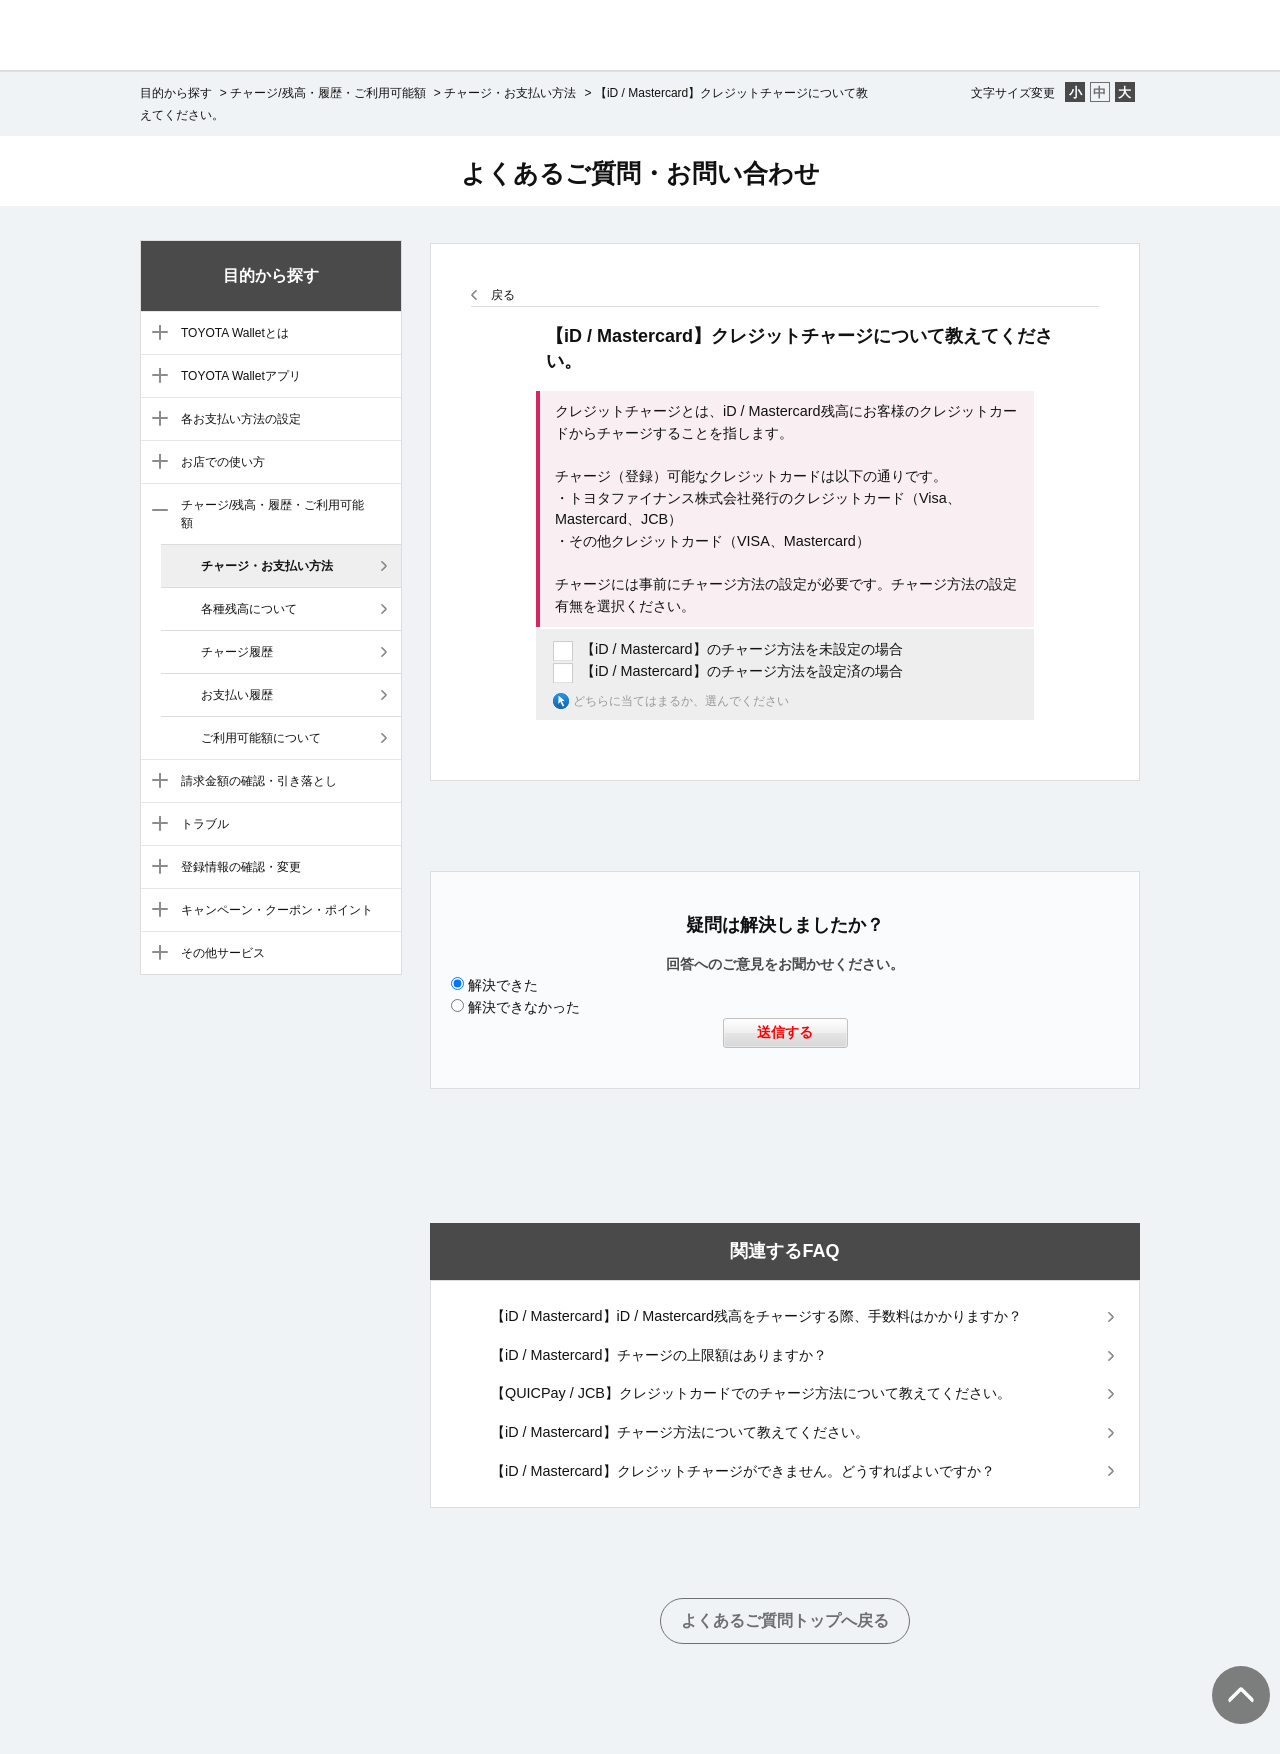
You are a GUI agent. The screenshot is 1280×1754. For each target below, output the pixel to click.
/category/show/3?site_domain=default (155, 334)
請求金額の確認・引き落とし (259, 781)
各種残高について (249, 609)
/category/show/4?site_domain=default (155, 377)
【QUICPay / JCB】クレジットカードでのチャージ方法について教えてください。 (751, 1393)
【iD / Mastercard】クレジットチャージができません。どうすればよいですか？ (743, 1471)
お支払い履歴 (237, 695)
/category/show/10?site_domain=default (155, 868)
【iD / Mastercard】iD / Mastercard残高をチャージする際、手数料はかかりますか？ (756, 1316)
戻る (503, 295)
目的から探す (176, 93)
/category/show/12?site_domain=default (155, 954)
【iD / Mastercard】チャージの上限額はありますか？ (659, 1355)
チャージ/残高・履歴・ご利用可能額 (327, 93)
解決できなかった (524, 1007)
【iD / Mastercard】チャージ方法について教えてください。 (680, 1432)
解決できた (503, 985)
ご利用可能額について (261, 738)
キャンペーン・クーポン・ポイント (277, 910)
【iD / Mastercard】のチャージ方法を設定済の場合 (742, 671)
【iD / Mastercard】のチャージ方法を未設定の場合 (742, 649)
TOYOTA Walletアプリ (241, 376)
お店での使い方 (223, 462)
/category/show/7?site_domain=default (155, 512)
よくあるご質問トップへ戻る (785, 1620)
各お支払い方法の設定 (241, 419)
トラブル (205, 824)
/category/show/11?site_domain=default (155, 911)
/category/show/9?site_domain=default (155, 825)
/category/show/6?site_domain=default (155, 463)
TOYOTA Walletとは (235, 333)
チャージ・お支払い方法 (510, 93)
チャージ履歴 (237, 652)
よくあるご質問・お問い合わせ (640, 173)
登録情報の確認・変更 (241, 867)
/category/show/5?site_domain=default (155, 420)
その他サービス (223, 953)
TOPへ (1230, 1675)
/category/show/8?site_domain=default (155, 782)
